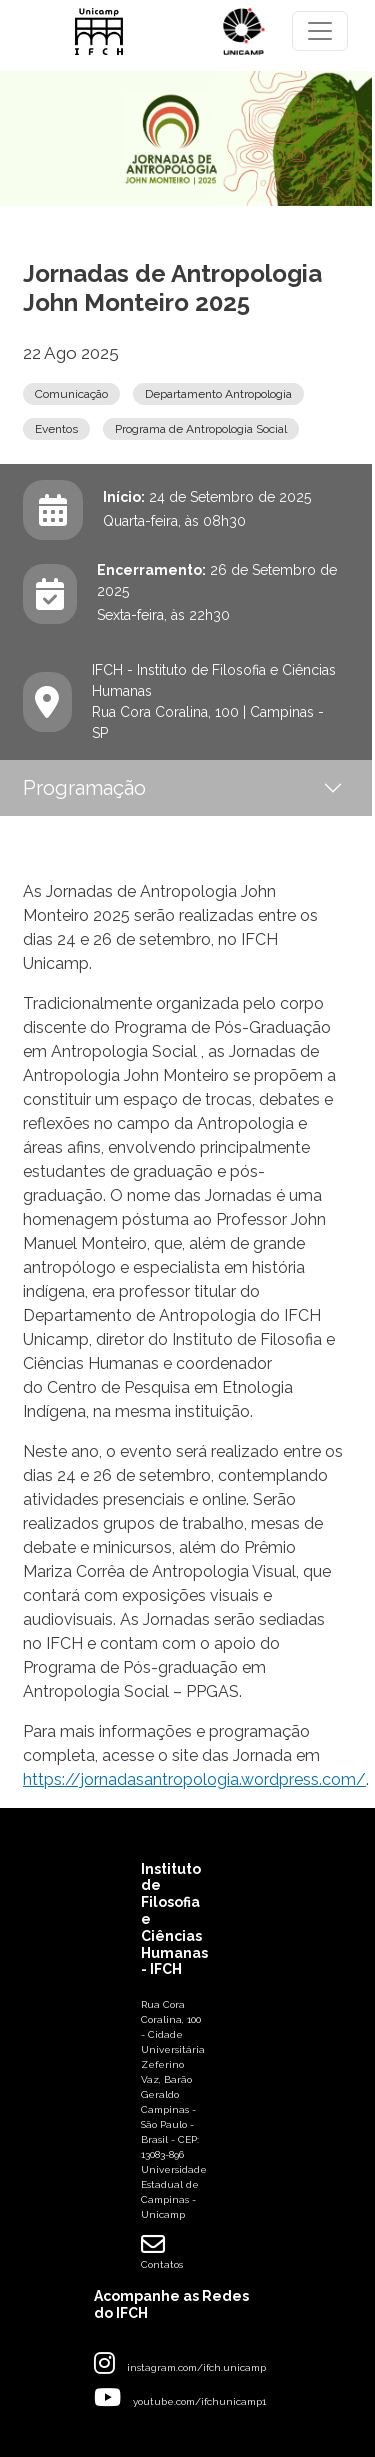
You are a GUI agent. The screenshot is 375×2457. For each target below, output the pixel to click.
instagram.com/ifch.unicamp (196, 2367)
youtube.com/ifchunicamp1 (199, 2401)
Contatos (162, 2251)
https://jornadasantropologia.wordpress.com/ (194, 1779)
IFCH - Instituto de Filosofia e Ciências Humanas (214, 680)
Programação (84, 788)
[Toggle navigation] (320, 31)
